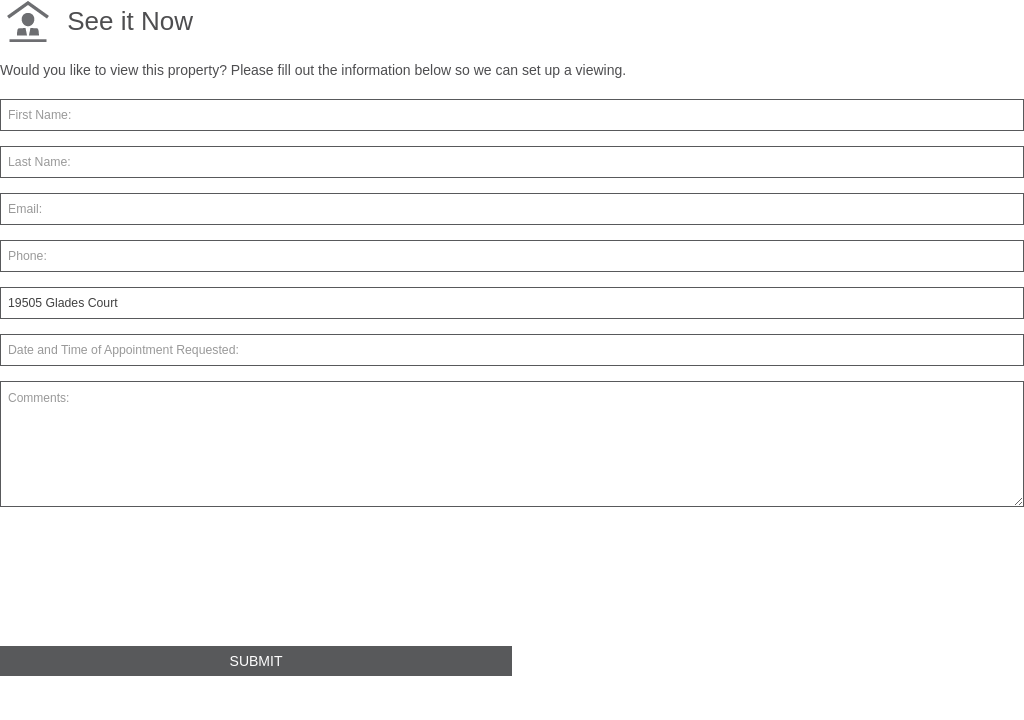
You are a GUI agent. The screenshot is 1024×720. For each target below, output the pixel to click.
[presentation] (152, 585)
